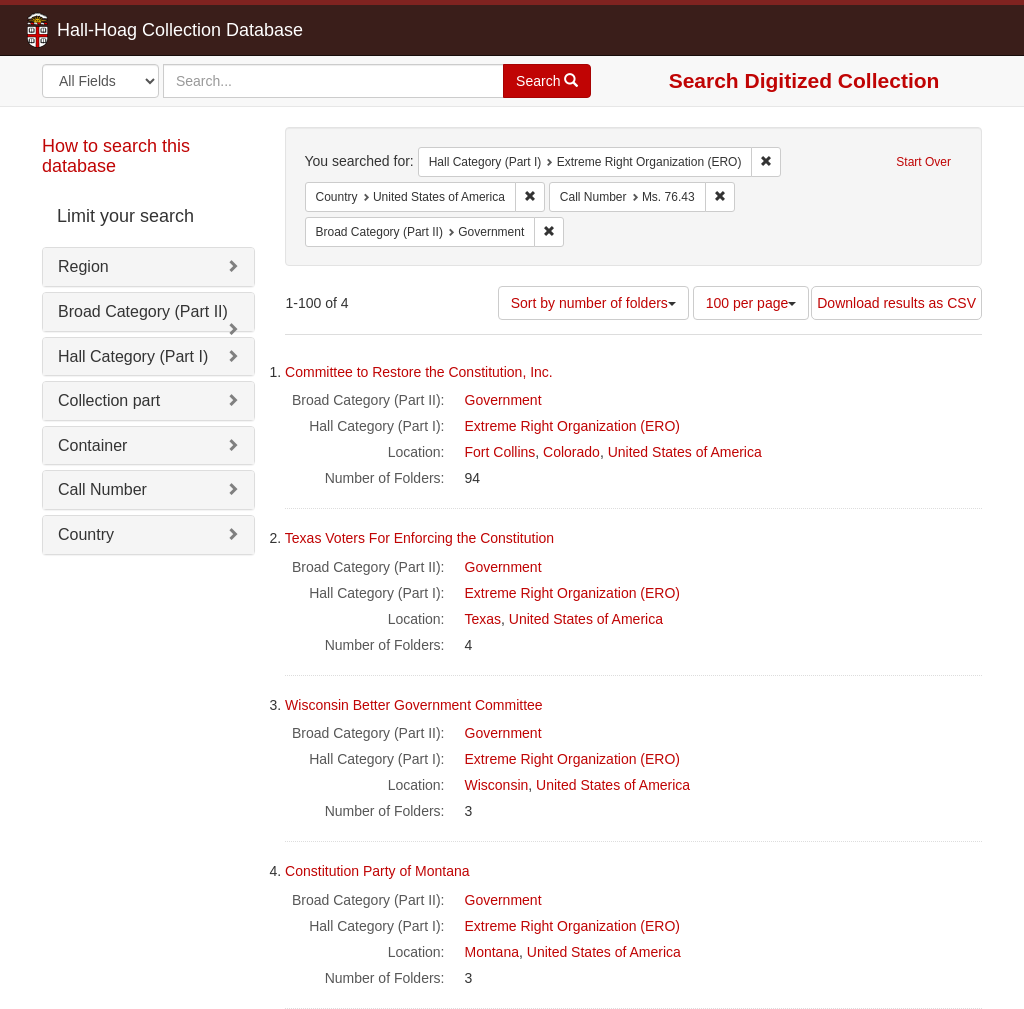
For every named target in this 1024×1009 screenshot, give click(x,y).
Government (503, 400)
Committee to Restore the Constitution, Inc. (419, 372)
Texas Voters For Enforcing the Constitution (419, 538)
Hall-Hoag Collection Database (117, 30)
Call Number (102, 489)
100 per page (751, 303)
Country (86, 534)
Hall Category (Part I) (133, 356)
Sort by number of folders (593, 303)
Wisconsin (497, 785)
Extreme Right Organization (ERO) (573, 426)
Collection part (109, 400)
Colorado (571, 452)
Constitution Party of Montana (377, 871)
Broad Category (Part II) (143, 311)
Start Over (923, 162)
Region (83, 266)
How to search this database (116, 156)
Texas (483, 619)
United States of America (685, 452)
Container (92, 445)
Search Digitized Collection (804, 80)
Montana (492, 952)
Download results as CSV (896, 303)
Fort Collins (500, 452)
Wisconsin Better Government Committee (414, 705)
